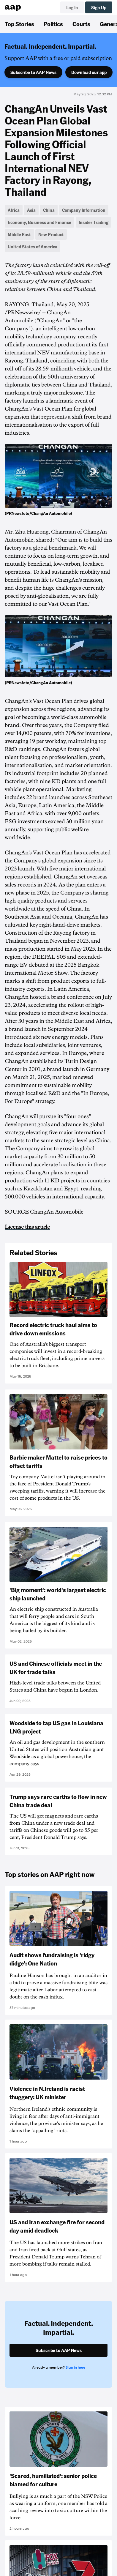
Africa (14, 210)
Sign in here (75, 2367)
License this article (27, 1227)
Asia (31, 210)
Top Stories (19, 24)
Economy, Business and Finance (39, 222)
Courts (81, 24)
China (49, 210)
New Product (51, 234)
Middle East (19, 234)
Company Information (83, 210)
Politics (53, 24)
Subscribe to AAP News (33, 72)
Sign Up (98, 7)
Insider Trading (93, 222)
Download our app (89, 72)
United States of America (32, 247)
